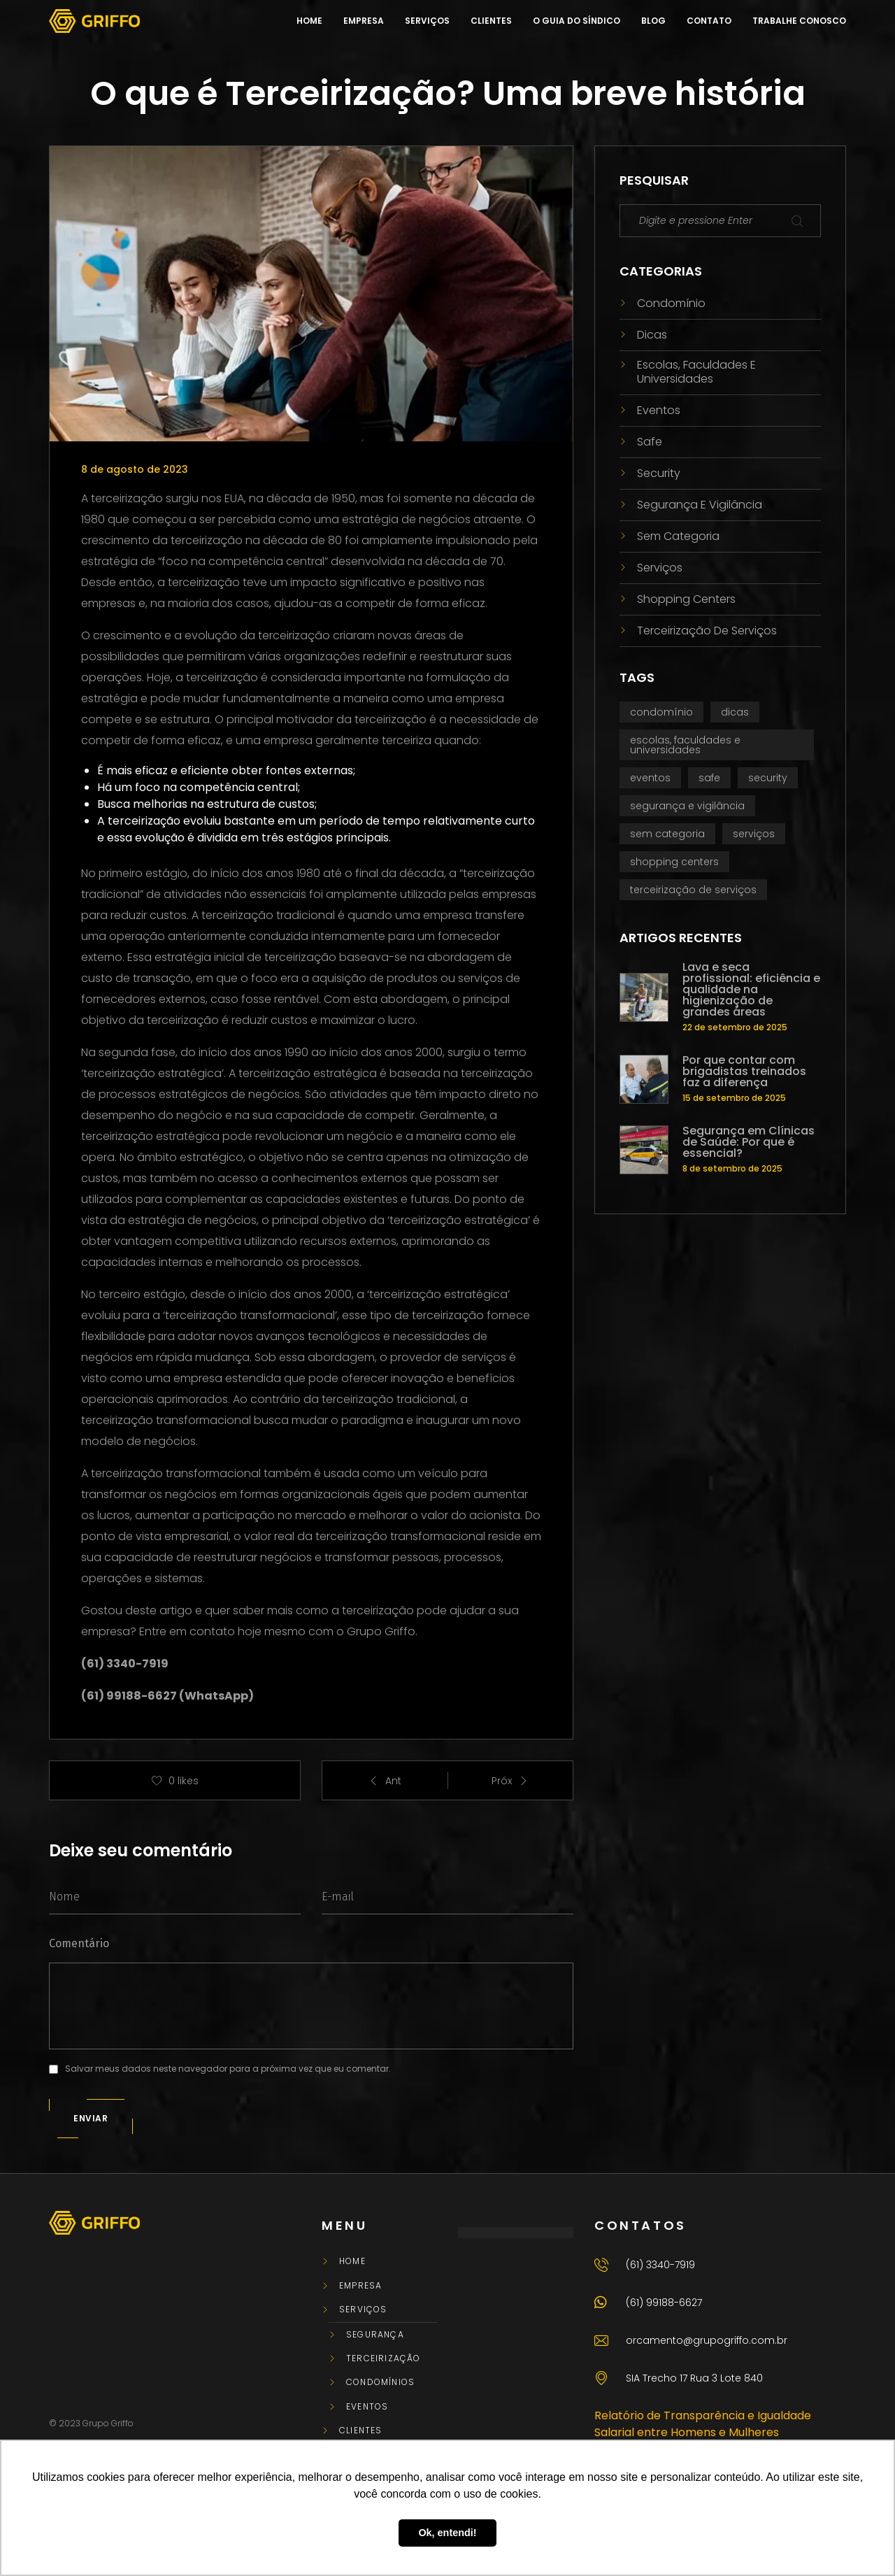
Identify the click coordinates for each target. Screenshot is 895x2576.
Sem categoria (678, 536)
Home (352, 2261)
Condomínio (671, 303)
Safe (649, 441)
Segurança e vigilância (699, 504)
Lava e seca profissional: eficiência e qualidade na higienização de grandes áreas (751, 990)
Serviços (659, 567)
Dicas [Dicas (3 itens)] (735, 712)
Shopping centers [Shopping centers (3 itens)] (674, 862)
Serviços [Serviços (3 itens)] (754, 834)
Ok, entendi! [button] (447, 2532)
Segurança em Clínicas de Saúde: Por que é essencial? (748, 1142)
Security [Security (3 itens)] (767, 778)
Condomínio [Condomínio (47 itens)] (661, 712)
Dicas (652, 334)
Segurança (375, 2335)
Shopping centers (686, 599)
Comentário (79, 1943)
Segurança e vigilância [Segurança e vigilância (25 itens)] (687, 806)
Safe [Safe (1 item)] (709, 778)
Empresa (360, 2286)
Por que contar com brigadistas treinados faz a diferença (744, 1071)
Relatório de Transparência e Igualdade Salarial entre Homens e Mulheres (702, 2423)
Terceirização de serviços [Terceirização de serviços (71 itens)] (693, 890)
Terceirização (383, 2358)
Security (658, 473)
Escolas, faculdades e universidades (696, 371)
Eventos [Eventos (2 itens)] (650, 778)
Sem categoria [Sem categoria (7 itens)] (667, 834)
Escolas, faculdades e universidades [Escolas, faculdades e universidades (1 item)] (685, 745)
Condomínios (380, 2382)
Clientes (360, 2430)
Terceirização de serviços (707, 630)
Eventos (658, 410)
